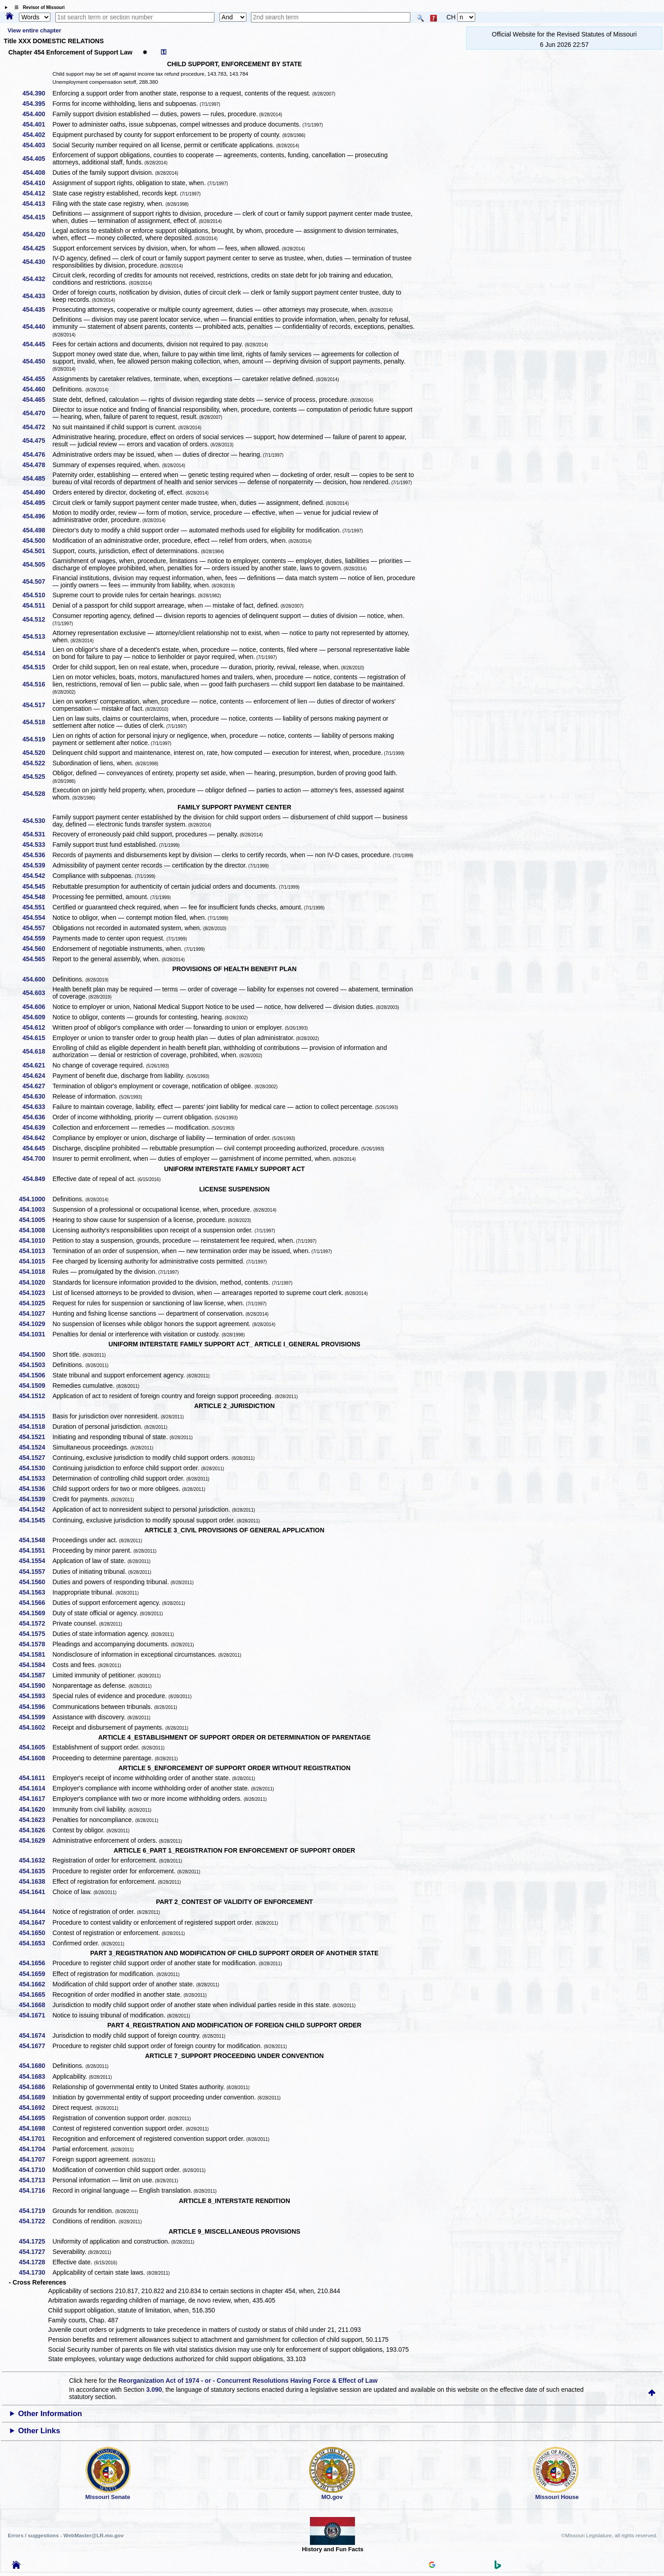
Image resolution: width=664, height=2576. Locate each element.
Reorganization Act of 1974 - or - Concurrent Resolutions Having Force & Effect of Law (247, 2380)
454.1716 (35, 2190)
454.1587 (35, 1675)
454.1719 (35, 2210)
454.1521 (35, 1436)
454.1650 (35, 1932)
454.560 (37, 948)
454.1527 (35, 1457)
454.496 (37, 516)
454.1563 (35, 1592)
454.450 (37, 361)
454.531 (37, 834)
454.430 (37, 261)
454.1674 (35, 2035)
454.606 (37, 1006)
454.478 (37, 464)
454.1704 (35, 2149)
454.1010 (35, 1240)
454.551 (37, 907)
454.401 (37, 124)
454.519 (37, 739)
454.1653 (35, 1943)
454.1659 (35, 1973)
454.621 (37, 1065)
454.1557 (35, 1571)
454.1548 (35, 1540)
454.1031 (35, 1334)
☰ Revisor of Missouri (37, 7)
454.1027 (35, 1313)
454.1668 (35, 2004)
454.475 (37, 440)
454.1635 (35, 1871)
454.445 (37, 344)
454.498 (37, 530)
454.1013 (35, 1250)
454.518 (37, 722)
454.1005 (35, 1219)
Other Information (50, 2413)
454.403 (37, 145)
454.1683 (35, 2076)
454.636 (37, 1117)
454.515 (37, 667)
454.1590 (35, 1685)
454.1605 (35, 1747)
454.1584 (35, 1664)
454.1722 (35, 2221)
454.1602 (35, 1727)
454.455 (37, 378)
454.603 (37, 992)
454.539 (37, 865)
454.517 (37, 705)
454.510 (37, 595)
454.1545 (35, 1520)
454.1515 (35, 1416)
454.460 (37, 389)
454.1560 (35, 1582)
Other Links (39, 2430)
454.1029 (35, 1323)
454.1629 (35, 1840)
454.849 (37, 1178)
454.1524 (35, 1447)
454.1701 (35, 2138)
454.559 (37, 938)
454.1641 (35, 1891)
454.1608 (35, 1758)
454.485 (37, 478)
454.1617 (35, 1798)
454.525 (37, 776)
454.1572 (35, 1623)
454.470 (37, 413)
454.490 (37, 492)
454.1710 (35, 2169)
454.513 (37, 636)
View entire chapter (34, 30)
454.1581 (35, 1654)
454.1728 (35, 2262)
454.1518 (35, 1426)
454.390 (37, 93)
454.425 (37, 248)
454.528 (37, 793)
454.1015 (35, 1261)
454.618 (37, 1051)
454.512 (37, 619)
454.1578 (35, 1644)
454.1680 (35, 2065)
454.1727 (35, 2251)
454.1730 (35, 2272)
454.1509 (35, 1385)
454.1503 (35, 1364)
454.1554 (35, 1560)
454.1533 (35, 1478)
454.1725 (35, 2241)
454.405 (37, 158)
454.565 (37, 959)
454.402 (37, 134)
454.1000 (35, 1199)
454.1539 (35, 1499)
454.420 (37, 234)
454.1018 (35, 1271)
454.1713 (35, 2180)
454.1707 (35, 2159)
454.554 (37, 917)
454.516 (37, 684)
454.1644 (35, 1911)
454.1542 (35, 1509)
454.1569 (35, 1613)
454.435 (37, 309)
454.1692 (35, 2107)
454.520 (37, 752)
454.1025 (35, 1303)
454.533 (37, 844)
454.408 (37, 172)
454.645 (37, 1148)
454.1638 (35, 1881)
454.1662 (35, 1984)
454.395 (37, 103)
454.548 (37, 896)
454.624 (37, 1075)
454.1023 (35, 1292)
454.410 (37, 182)
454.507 (37, 581)
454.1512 (35, 1395)
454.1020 (35, 1282)
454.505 (37, 564)
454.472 (37, 427)
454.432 (37, 278)
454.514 (37, 653)
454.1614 (35, 1788)
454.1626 (35, 1830)
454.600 (37, 979)
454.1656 (35, 1963)
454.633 (37, 1106)
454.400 (37, 114)
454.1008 (35, 1230)
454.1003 (35, 1209)
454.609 (37, 1017)
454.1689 (35, 2097)
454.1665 (35, 1994)
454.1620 (35, 1809)
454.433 (37, 296)
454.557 (37, 927)
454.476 (37, 454)
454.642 (37, 1137)
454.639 (37, 1127)
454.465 (37, 399)
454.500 (37, 540)
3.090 (154, 2389)
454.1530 (35, 1468)
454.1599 (35, 1717)
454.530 (37, 820)
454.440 (37, 326)
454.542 (37, 875)
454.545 (37, 886)
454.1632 (35, 1860)
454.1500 (35, 1354)
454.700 (37, 1158)
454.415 (37, 217)
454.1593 (35, 1695)
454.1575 (35, 1633)
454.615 (37, 1037)
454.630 (37, 1096)
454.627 (37, 1086)
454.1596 (35, 1706)
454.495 (37, 502)
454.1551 (35, 1550)
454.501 (37, 550)
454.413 (37, 203)
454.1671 (35, 2015)
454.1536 (35, 1488)
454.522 (37, 763)
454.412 (37, 193)
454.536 (37, 855)
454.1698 (35, 2128)
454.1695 (35, 2118)
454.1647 (35, 1922)
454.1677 (35, 2045)
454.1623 (35, 1819)
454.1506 (35, 1375)
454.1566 (35, 1602)
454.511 (37, 605)
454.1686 (35, 2086)
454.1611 (35, 1777)
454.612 (37, 1027)
